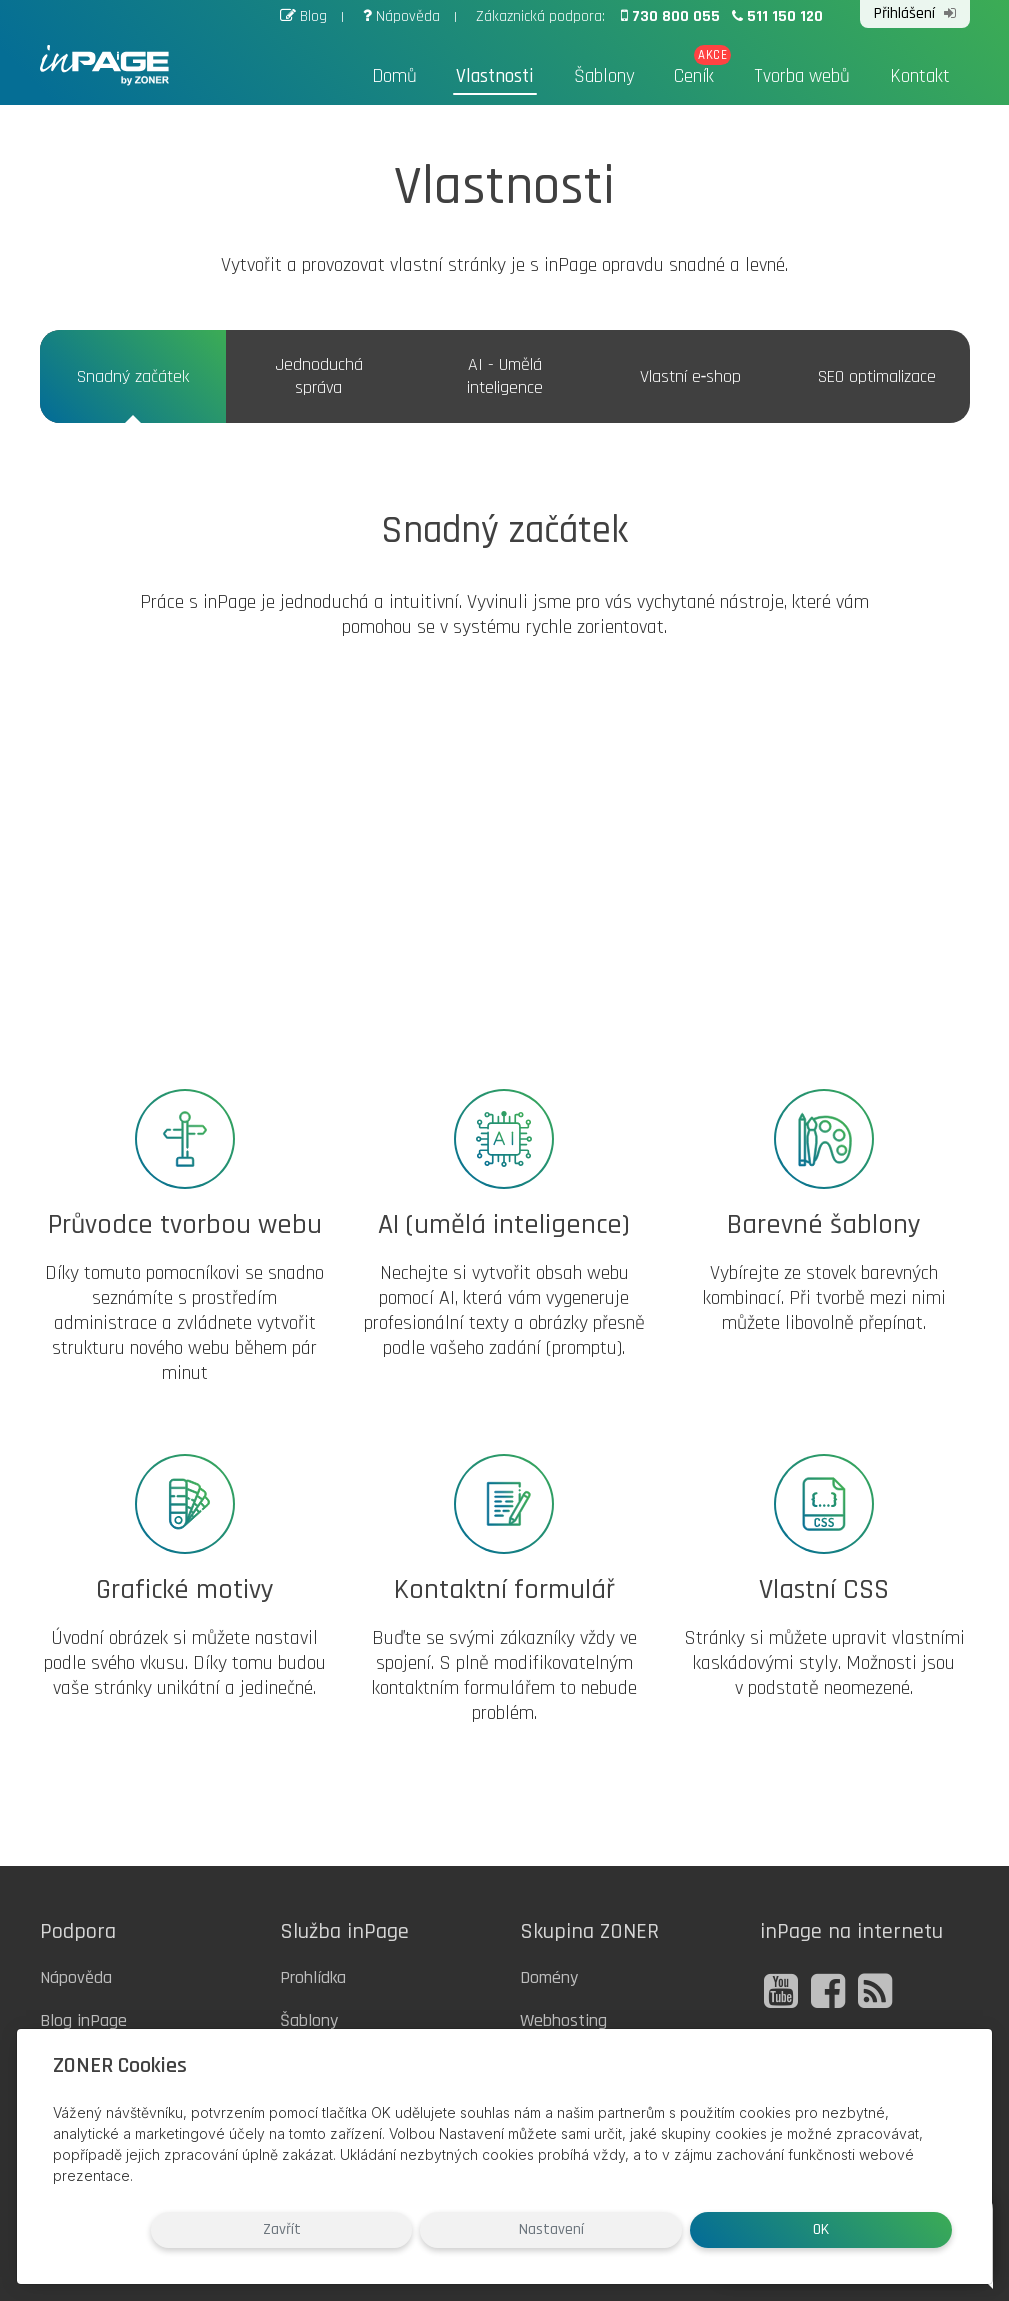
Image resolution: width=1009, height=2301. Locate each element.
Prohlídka (313, 1977)
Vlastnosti (497, 76)
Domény (549, 1977)
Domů (397, 76)
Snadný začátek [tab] (133, 376)
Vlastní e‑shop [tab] (691, 376)
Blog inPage (83, 2020)
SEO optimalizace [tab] (877, 376)
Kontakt (920, 76)
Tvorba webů (802, 76)
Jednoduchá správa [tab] (319, 376)
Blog (302, 15)
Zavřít (576, 2229)
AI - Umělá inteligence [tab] (505, 376)
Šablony (605, 76)
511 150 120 (774, 15)
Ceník (694, 76)
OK (880, 2229)
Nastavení (728, 2229)
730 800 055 (669, 15)
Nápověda (400, 15)
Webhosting (563, 2020)
